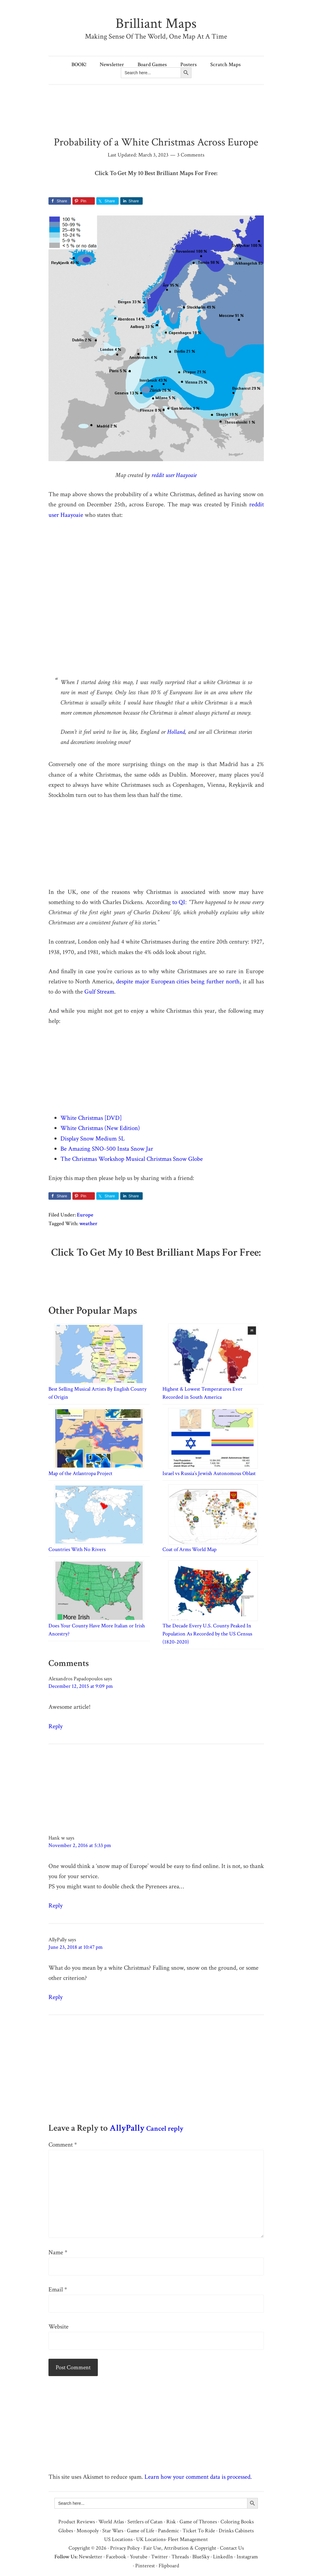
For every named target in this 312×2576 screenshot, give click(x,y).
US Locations (118, 2539)
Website (58, 2327)
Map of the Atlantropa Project (80, 1473)
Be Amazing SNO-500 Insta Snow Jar (106, 1149)
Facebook (116, 2556)
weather (88, 1223)
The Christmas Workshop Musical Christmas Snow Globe (131, 1159)
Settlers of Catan (145, 2521)
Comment (62, 2145)
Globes (65, 2530)
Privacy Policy (125, 2548)
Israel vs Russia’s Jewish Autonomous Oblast (209, 1473)
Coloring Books (237, 2521)
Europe (85, 1214)
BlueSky (200, 2556)
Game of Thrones (198, 2521)
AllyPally (126, 2128)
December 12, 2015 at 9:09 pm (80, 1686)
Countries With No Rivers (77, 1549)
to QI (178, 902)
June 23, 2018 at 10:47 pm (75, 1947)
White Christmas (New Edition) (100, 1128)
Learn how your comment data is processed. (198, 2477)
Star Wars (112, 2530)
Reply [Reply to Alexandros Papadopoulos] (55, 1726)
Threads (180, 2556)
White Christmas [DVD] (91, 1118)
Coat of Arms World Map (189, 1549)
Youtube (138, 2556)
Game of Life (140, 2530)
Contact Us (232, 2548)
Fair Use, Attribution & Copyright (179, 2548)
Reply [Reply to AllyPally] (55, 1997)
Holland (176, 732)
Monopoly (88, 2530)
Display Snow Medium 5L (92, 1138)
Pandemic (168, 2530)
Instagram (247, 2556)
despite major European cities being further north (178, 981)
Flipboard (169, 2565)
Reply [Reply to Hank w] (55, 1905)
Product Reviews (76, 2521)
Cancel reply (164, 2128)
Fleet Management (188, 2539)
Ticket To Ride (198, 2530)
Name (57, 2252)
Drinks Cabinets (236, 2530)
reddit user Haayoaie (174, 475)
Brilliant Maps (156, 23)
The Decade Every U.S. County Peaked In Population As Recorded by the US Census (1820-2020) (207, 1633)
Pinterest (145, 2565)
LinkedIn (223, 2556)
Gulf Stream (99, 992)
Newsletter (90, 2556)
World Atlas (111, 2521)
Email (57, 2289)
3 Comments (190, 154)
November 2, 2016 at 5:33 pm (79, 1845)
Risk (171, 2521)
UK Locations (150, 2539)
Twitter (159, 2556)
